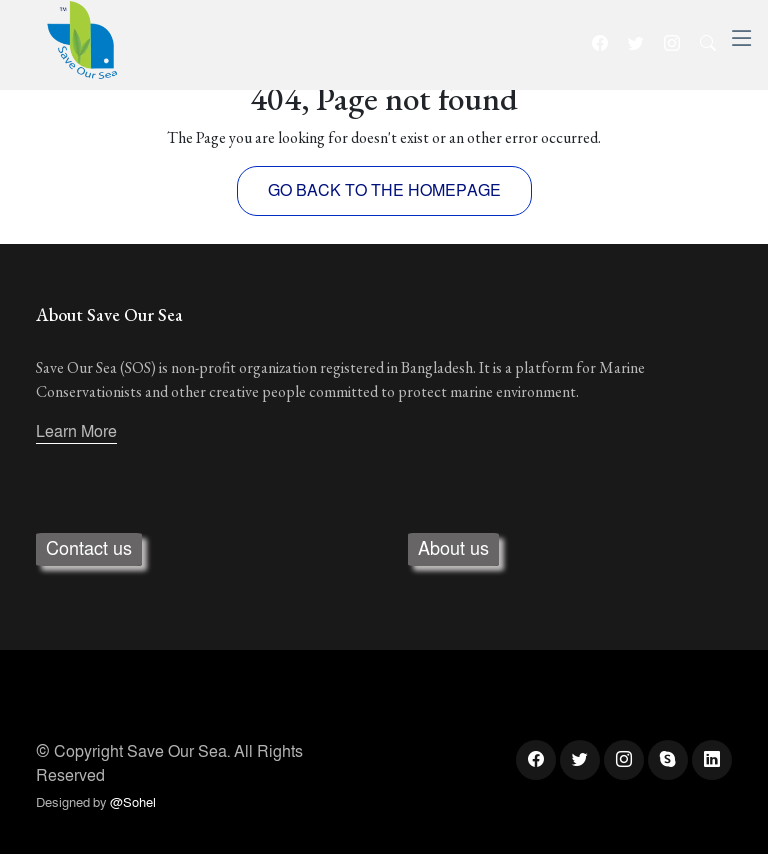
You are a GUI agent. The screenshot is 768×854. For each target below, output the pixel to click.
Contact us (89, 549)
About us (453, 549)
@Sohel (133, 803)
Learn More (76, 432)
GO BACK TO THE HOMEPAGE (384, 191)
